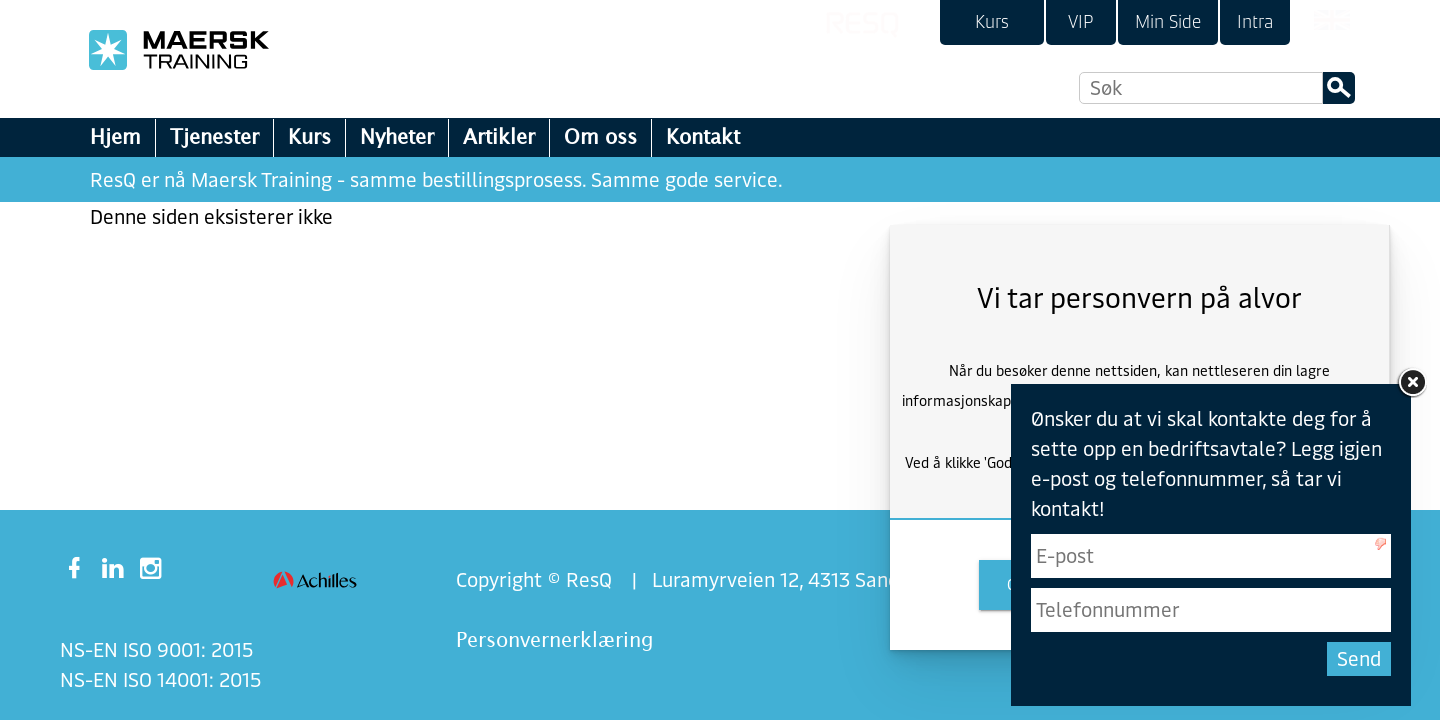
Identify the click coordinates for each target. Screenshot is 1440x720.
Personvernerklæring (554, 639)
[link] (992, 22)
